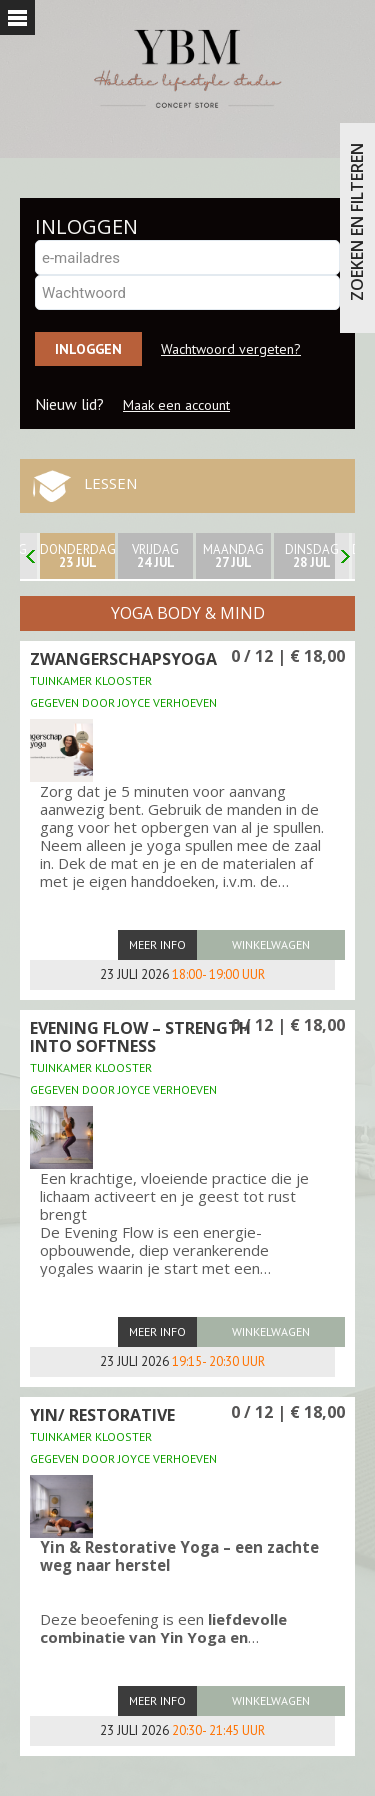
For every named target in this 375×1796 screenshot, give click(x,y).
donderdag (77, 556)
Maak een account (176, 405)
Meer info (157, 944)
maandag (233, 556)
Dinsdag (311, 556)
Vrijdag (155, 556)
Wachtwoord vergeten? (231, 349)
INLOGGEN (86, 226)
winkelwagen (271, 944)
